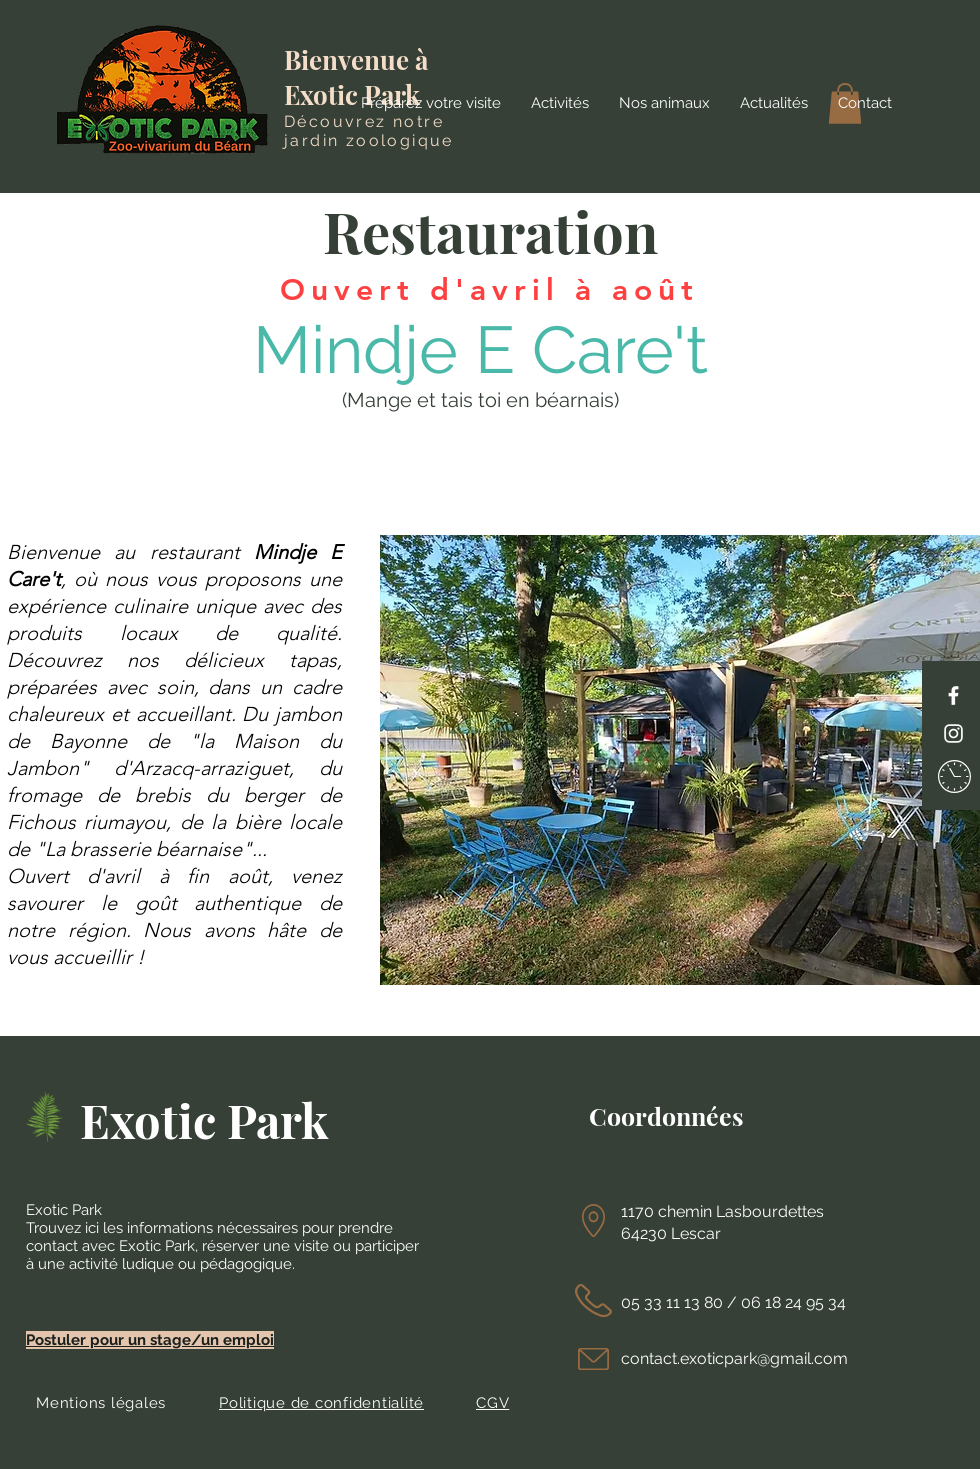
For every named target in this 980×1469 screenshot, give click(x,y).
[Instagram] (953, 733)
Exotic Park (204, 1119)
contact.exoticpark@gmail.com (734, 1358)
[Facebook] (953, 695)
